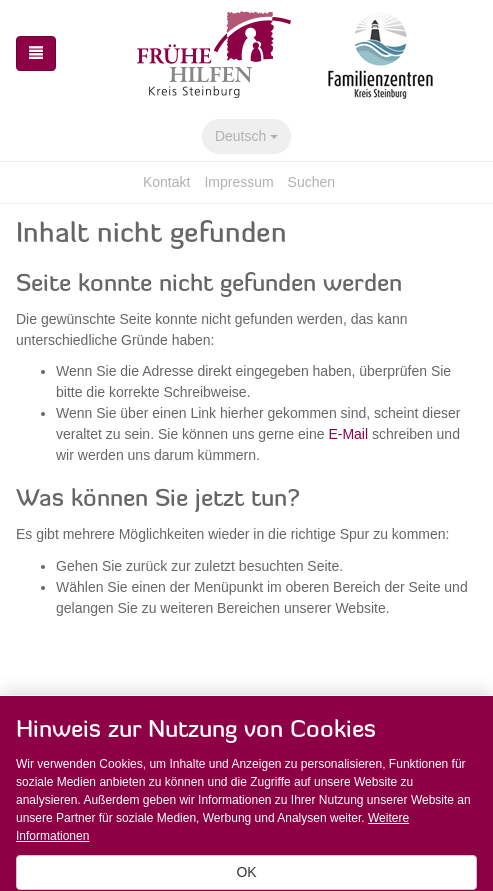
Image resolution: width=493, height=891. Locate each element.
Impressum (238, 182)
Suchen (311, 182)
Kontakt (166, 182)
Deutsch (246, 136)
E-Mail (348, 434)
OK (246, 872)
